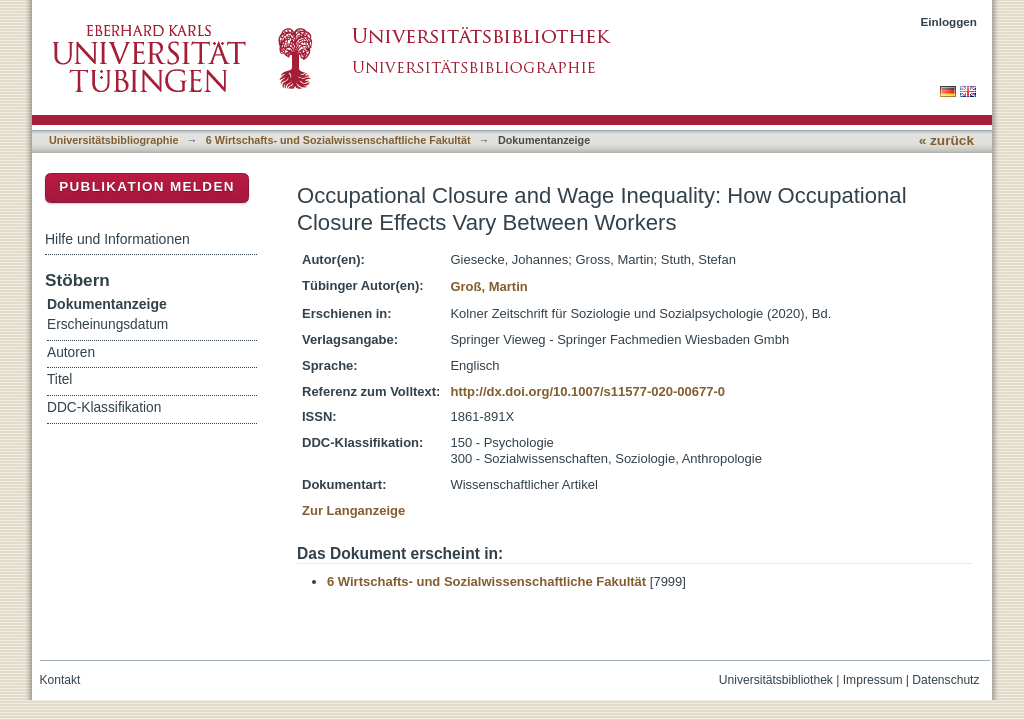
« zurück (946, 140)
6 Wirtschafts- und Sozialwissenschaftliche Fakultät (338, 140)
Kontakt (60, 680)
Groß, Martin (488, 286)
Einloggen (949, 21)
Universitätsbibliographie (113, 140)
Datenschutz (945, 680)
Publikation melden (147, 186)
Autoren (71, 352)
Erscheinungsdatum (107, 324)
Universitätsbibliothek (776, 680)
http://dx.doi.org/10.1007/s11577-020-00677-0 (587, 391)
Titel (59, 379)
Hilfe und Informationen (117, 239)
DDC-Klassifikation (104, 407)
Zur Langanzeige (353, 510)
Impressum (873, 680)
